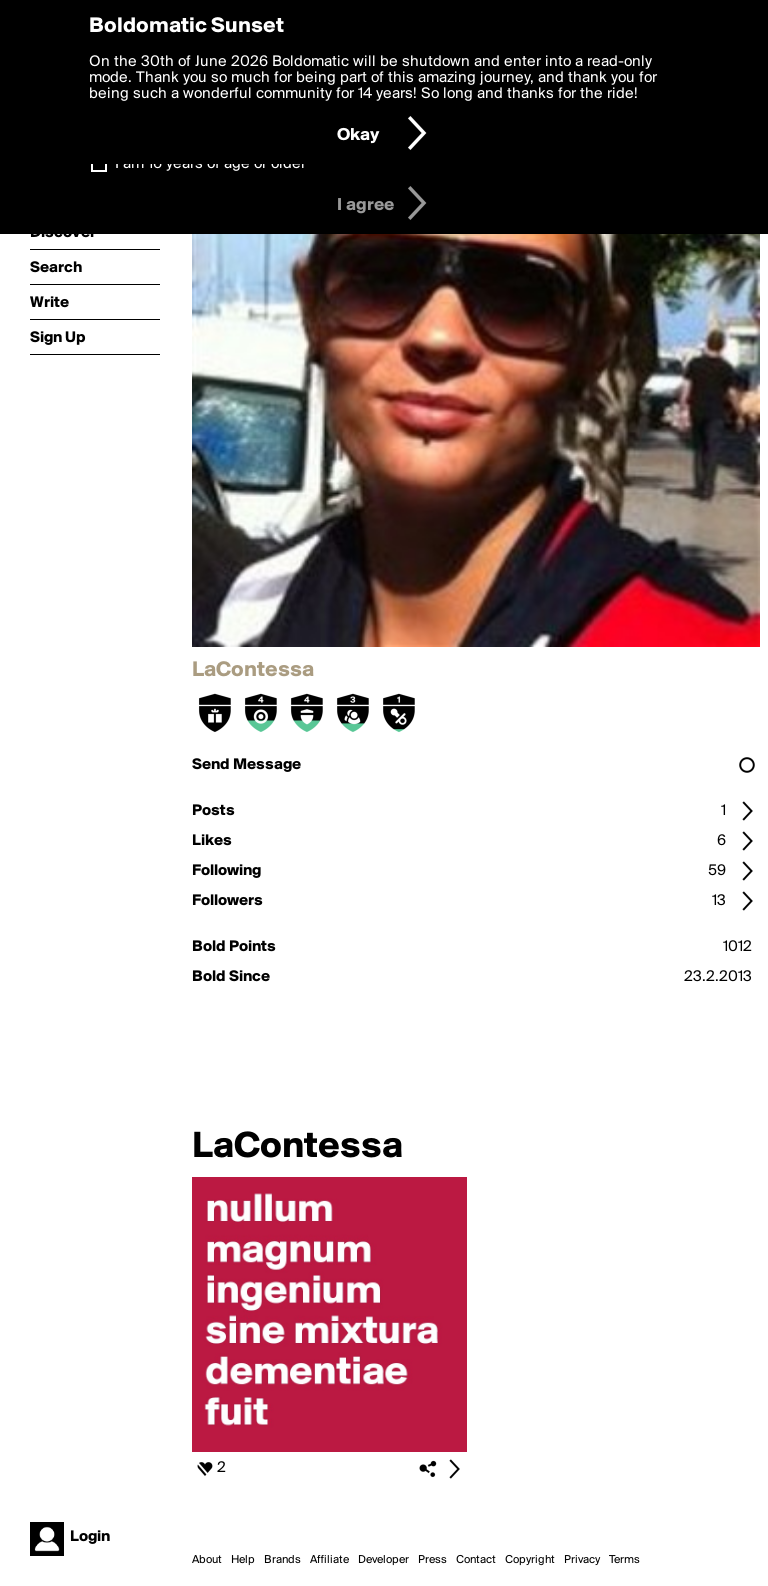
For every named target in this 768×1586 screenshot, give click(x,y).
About (207, 1560)
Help (243, 1560)
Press (432, 1560)
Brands (282, 1560)
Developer (383, 1560)
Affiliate (329, 1560)
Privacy (582, 1560)
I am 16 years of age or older (210, 164)
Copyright (530, 1560)
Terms (624, 1560)
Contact (476, 1560)
